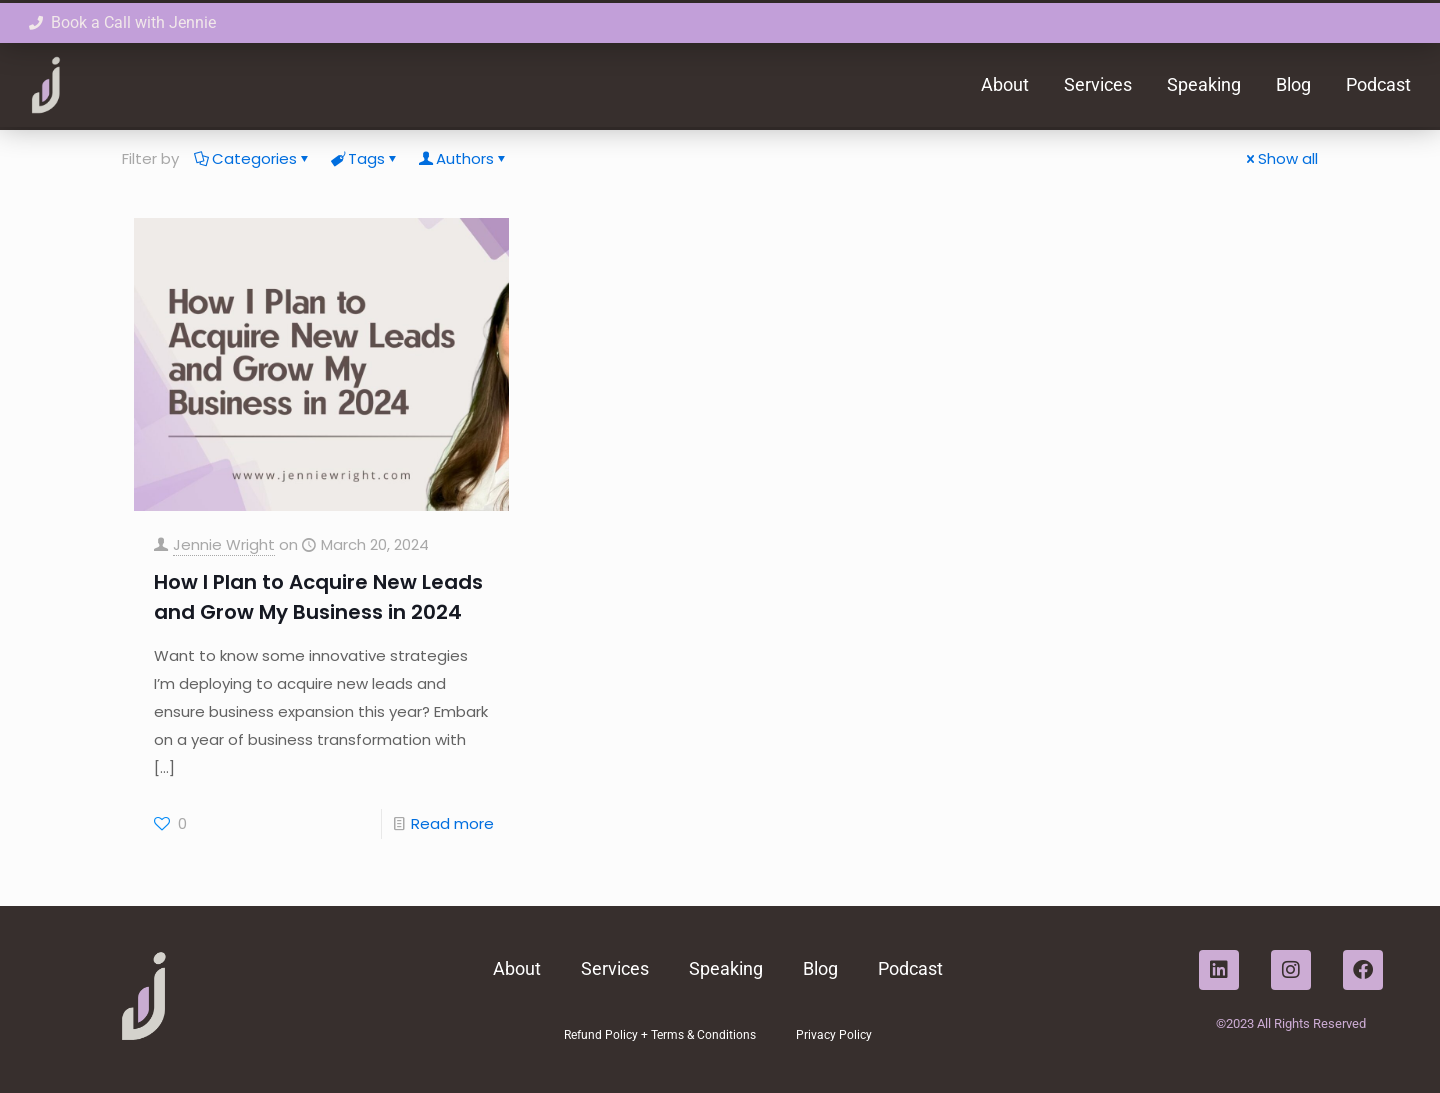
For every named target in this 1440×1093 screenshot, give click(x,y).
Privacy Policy (834, 1035)
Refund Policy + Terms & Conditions (660, 1035)
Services (1098, 84)
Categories (253, 158)
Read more (452, 823)
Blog (1293, 84)
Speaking (1204, 84)
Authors (463, 158)
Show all (1280, 158)
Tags (365, 158)
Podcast (1378, 84)
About (1005, 84)
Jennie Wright (224, 544)
